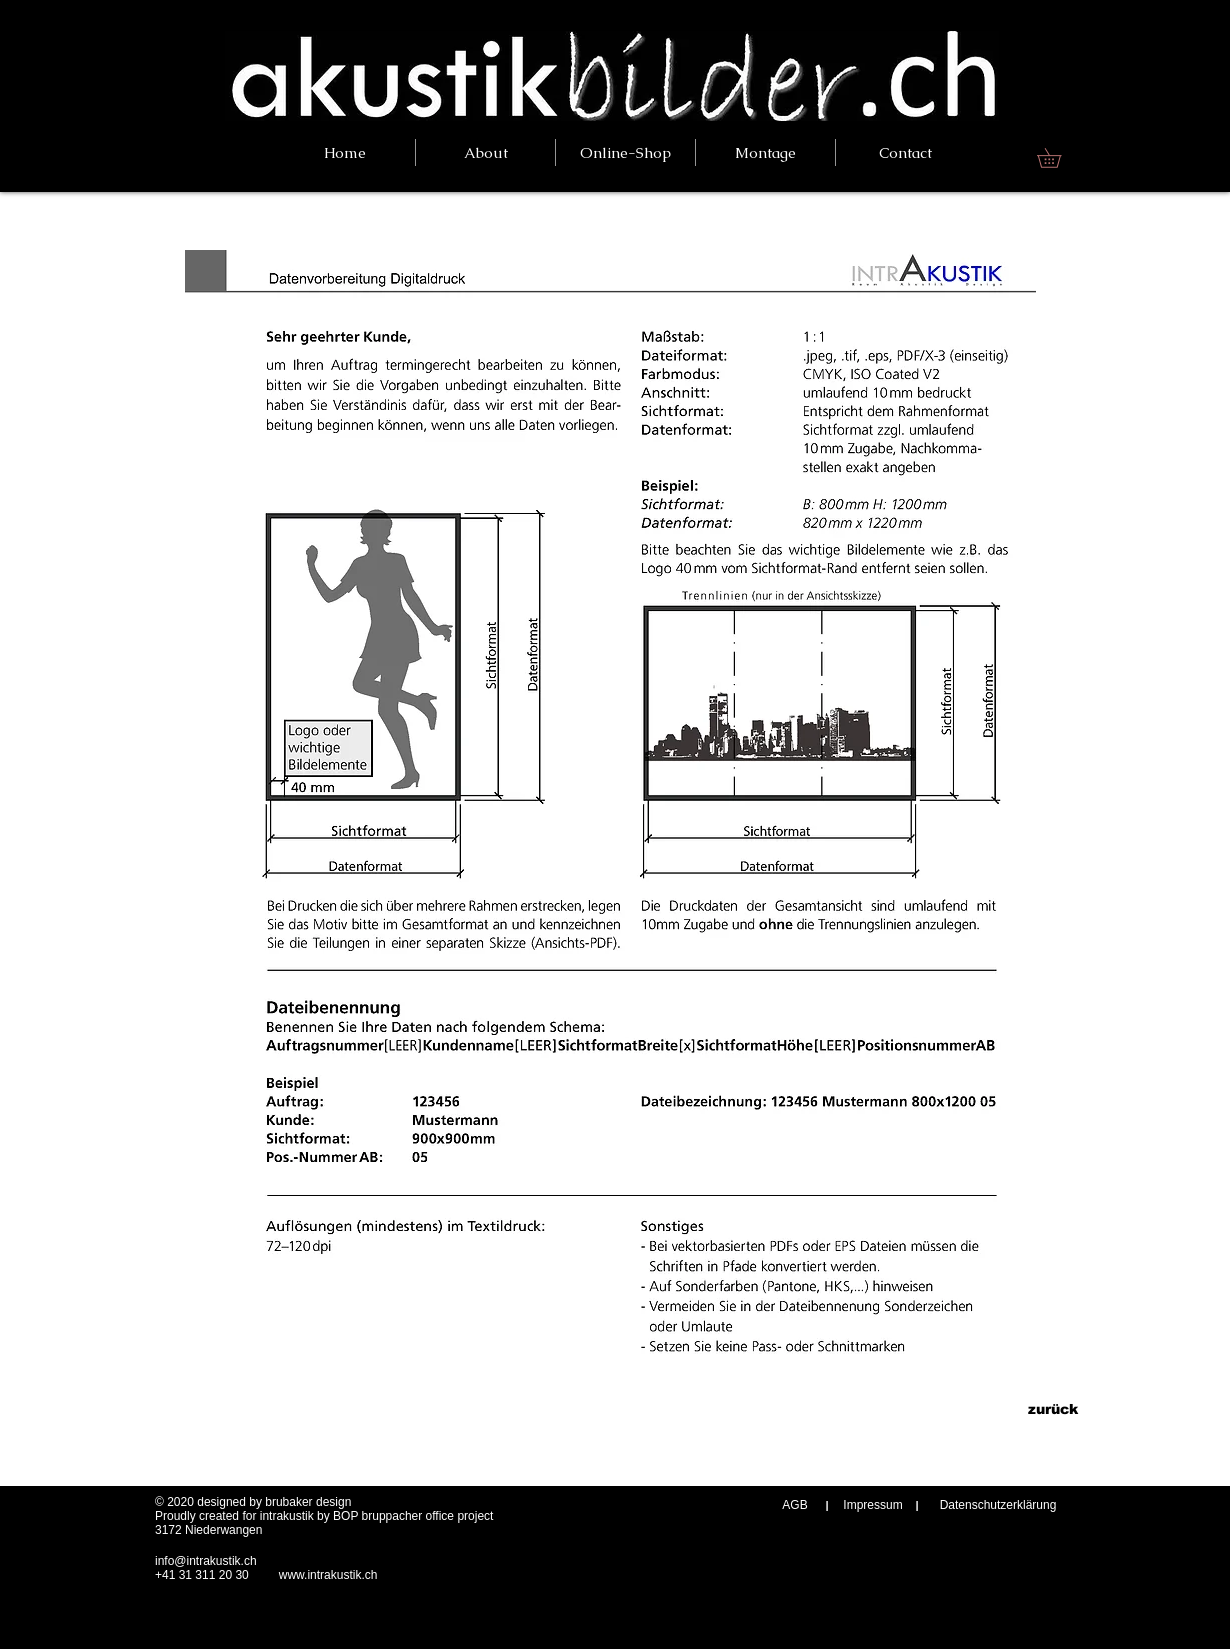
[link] (1058, 158)
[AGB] (795, 1505)
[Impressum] (873, 1505)
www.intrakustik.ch (328, 1575)
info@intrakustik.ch (206, 1561)
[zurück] (1052, 1409)
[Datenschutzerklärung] (998, 1505)
